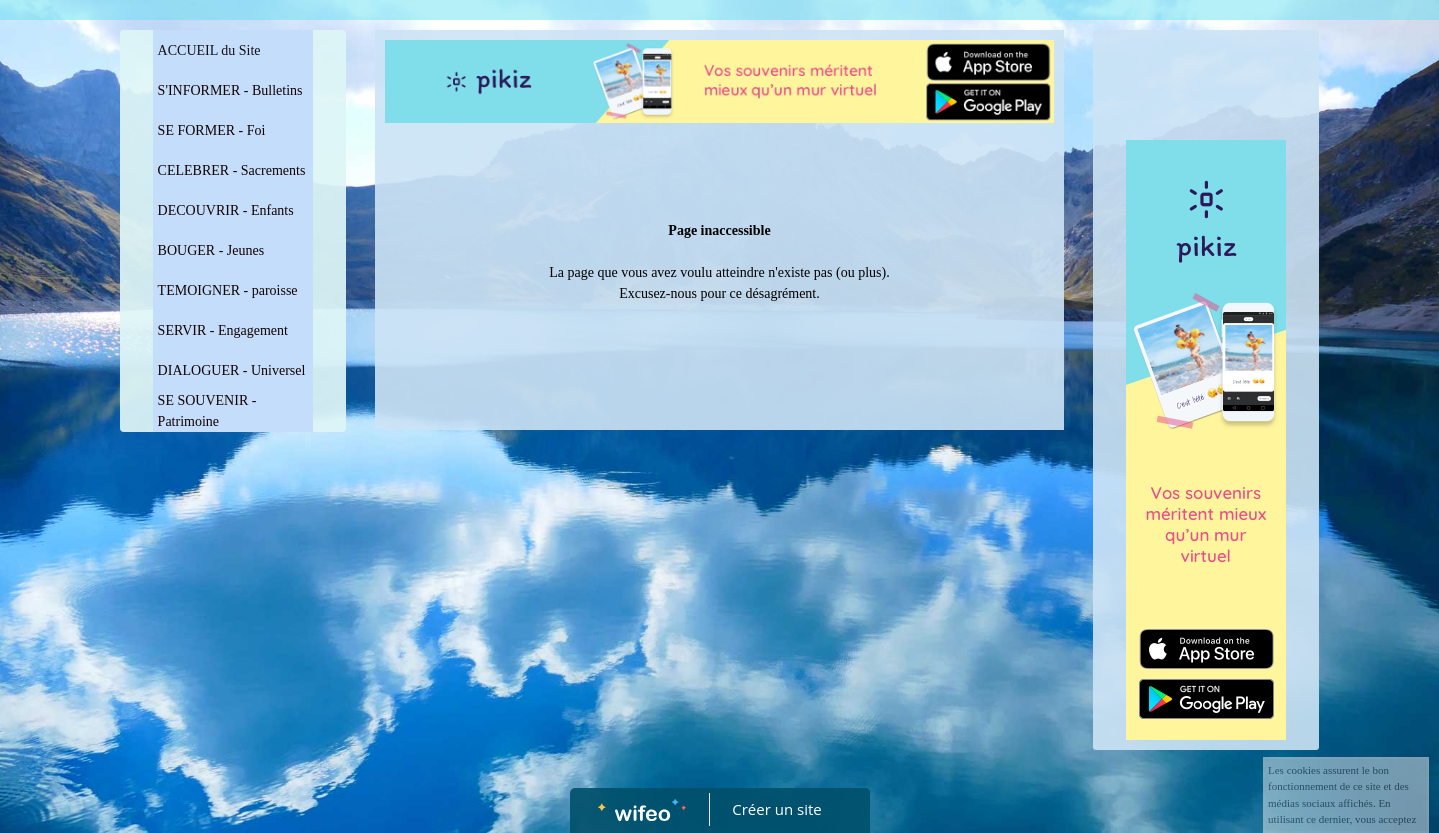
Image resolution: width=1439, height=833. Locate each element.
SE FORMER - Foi (212, 130)
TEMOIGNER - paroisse (228, 290)
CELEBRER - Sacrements (232, 170)
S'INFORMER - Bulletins (230, 90)
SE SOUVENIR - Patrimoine (207, 411)
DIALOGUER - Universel (232, 370)
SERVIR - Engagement (223, 330)
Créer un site (776, 809)
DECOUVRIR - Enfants (226, 210)
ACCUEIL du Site (209, 50)
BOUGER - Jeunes (211, 250)
